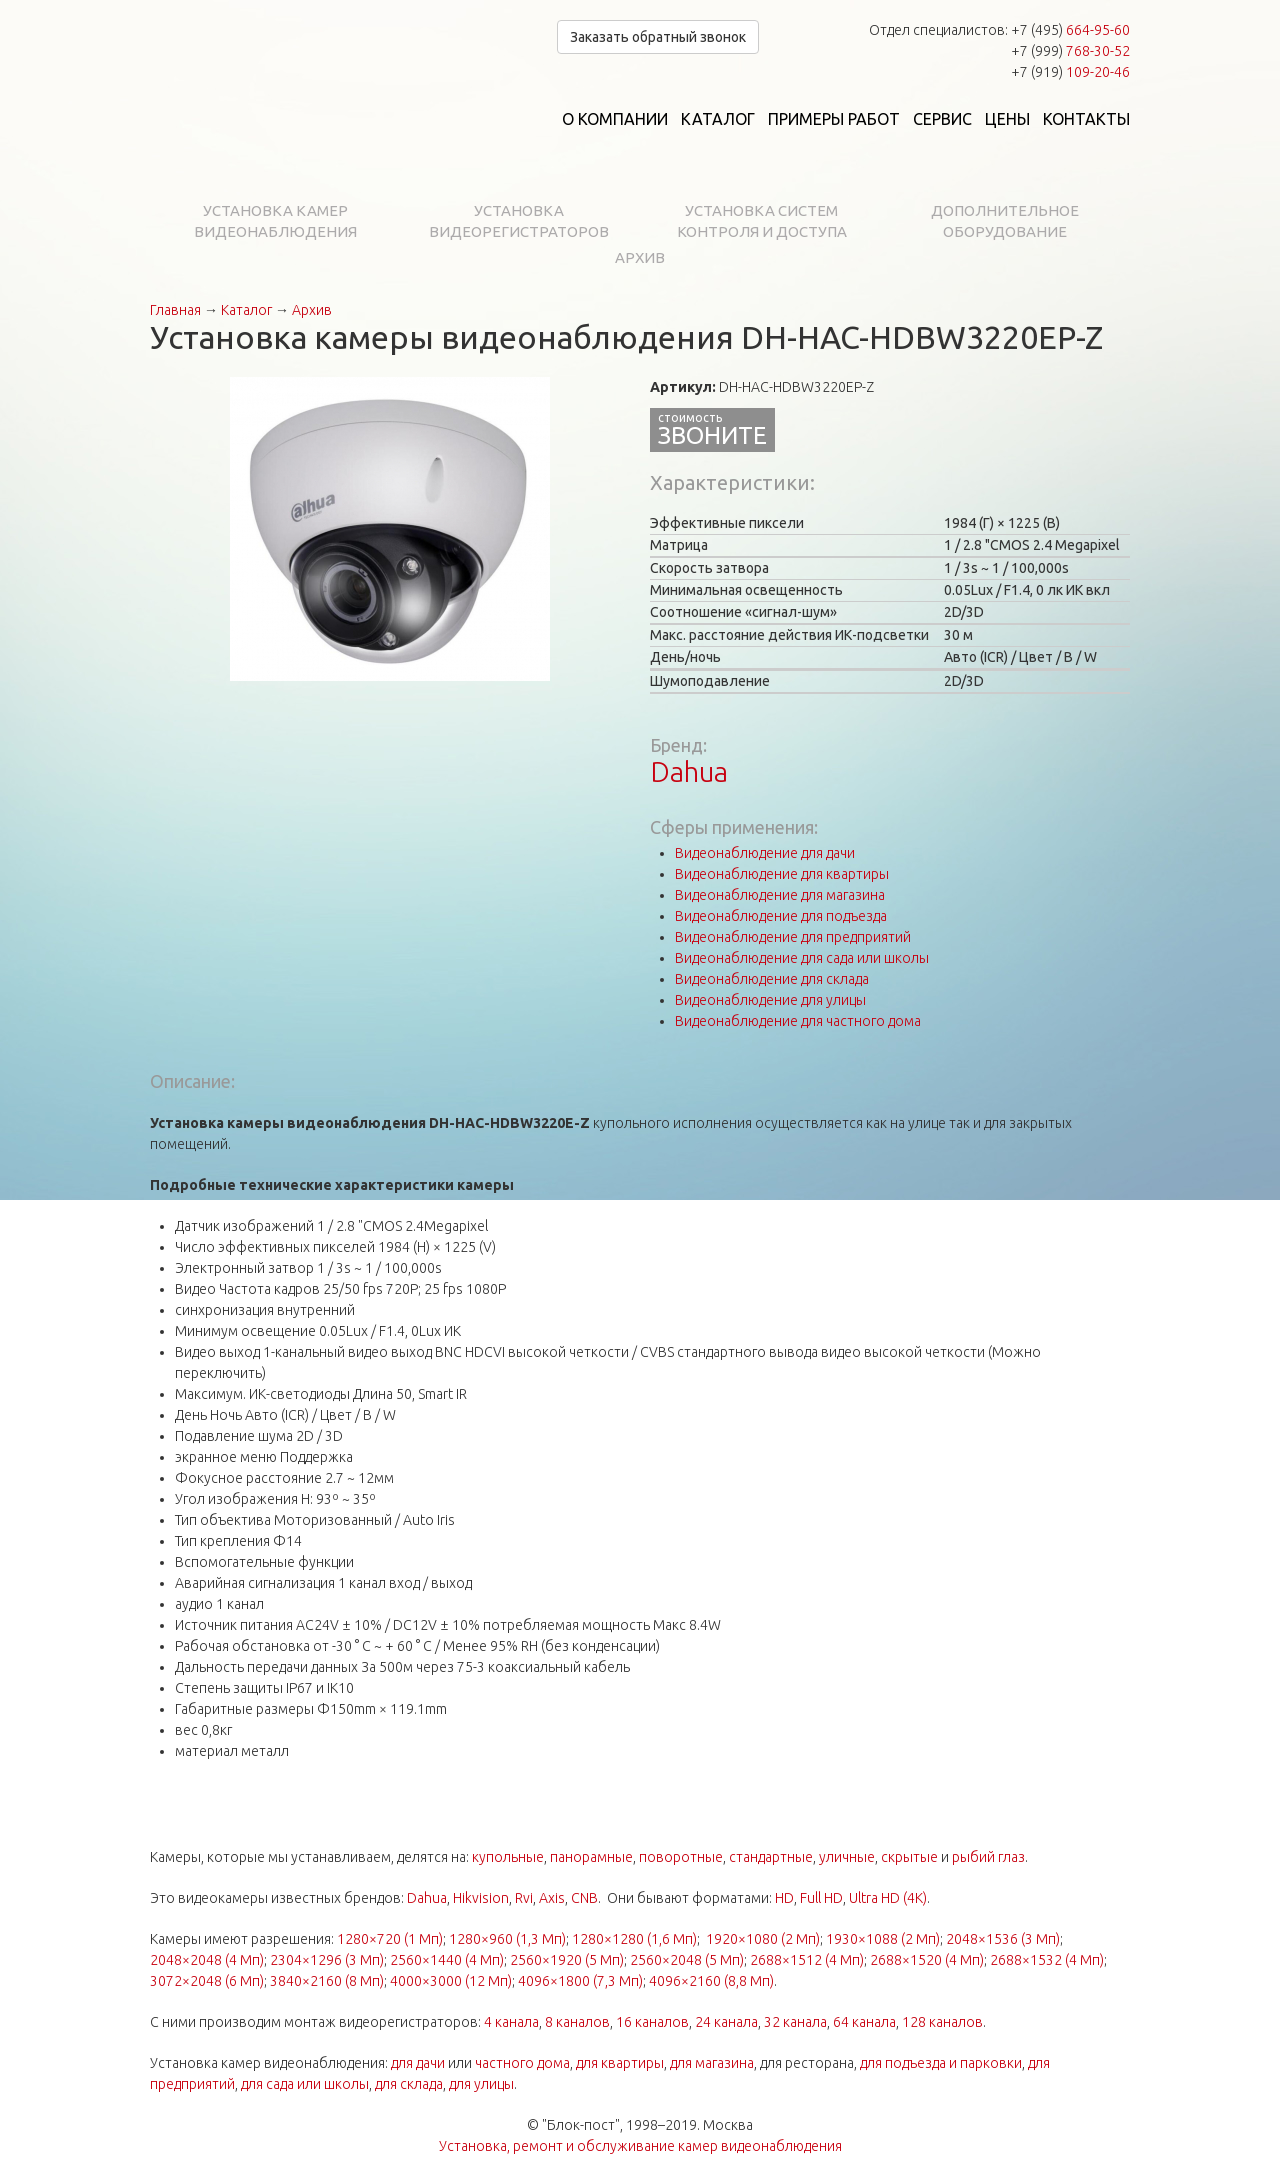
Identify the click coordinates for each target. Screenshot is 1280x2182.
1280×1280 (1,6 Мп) (634, 1939)
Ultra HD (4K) (888, 1898)
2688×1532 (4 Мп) (1047, 1960)
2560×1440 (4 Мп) (447, 1960)
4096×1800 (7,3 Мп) (580, 1981)
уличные (847, 1857)
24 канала (726, 2022)
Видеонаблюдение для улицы (770, 1000)
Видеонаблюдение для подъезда (781, 916)
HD (784, 1898)
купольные (508, 1857)
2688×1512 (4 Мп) (807, 1960)
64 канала (864, 2022)
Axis (552, 1898)
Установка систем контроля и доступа (762, 221)
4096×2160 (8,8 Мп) (711, 1981)
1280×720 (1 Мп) (390, 1939)
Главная (175, 310)
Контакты (1086, 119)
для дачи (418, 2063)
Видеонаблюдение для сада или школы (802, 958)
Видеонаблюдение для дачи (765, 853)
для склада (409, 2084)
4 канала (511, 2022)
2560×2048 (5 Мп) (687, 1960)
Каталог (718, 119)
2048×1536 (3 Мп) (1003, 1939)
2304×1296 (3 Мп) (327, 1960)
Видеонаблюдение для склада (772, 979)
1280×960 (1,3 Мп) (507, 1939)
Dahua (689, 771)
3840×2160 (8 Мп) (327, 1981)
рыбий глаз (988, 1857)
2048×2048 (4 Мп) (207, 1960)
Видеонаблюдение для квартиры (782, 874)
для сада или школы (305, 2084)
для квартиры (620, 2063)
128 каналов (942, 2022)
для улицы (481, 2084)
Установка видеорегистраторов (519, 221)
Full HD (821, 1898)
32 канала (795, 2022)
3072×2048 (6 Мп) (207, 1981)
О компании (615, 119)
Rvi (524, 1898)
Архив (640, 257)
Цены (1007, 119)
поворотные (681, 1857)
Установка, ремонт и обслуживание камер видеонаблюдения (640, 2146)
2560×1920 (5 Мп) (567, 1960)
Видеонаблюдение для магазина (780, 895)
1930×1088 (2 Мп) (883, 1939)
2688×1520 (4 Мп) (927, 1960)
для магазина (712, 2063)
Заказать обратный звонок (658, 37)
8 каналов (577, 2022)
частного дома (522, 2063)
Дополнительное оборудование (1005, 221)
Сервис (942, 119)
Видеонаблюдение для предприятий (793, 937)
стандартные (771, 1857)
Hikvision (481, 1898)
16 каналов (652, 2022)
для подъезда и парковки (941, 2063)
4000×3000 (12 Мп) (451, 1981)
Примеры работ (834, 119)
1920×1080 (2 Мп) (763, 1939)
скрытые (909, 1857)
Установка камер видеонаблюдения (275, 221)
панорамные (591, 1857)
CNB (584, 1898)
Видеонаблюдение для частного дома (798, 1021)
